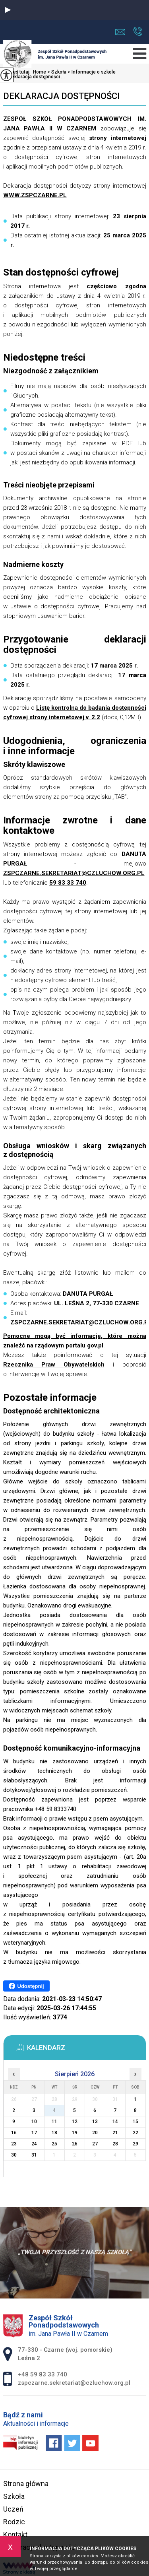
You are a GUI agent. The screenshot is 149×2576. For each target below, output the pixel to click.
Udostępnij (26, 1986)
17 (34, 2132)
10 (34, 2121)
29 (135, 2144)
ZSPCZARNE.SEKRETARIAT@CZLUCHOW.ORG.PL (74, 873)
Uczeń (13, 2509)
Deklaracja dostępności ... (34, 76)
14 (115, 2121)
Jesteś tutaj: (18, 72)
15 (135, 2121)
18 (54, 2132)
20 (95, 2132)
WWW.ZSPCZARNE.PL (35, 195)
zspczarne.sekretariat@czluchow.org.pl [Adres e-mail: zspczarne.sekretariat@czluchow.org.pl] (74, 2382)
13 (95, 2121)
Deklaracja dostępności (61, 96)
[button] (8, 10)
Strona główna (25, 2483)
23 (14, 2144)
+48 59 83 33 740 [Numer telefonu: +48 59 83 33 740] (42, 2374)
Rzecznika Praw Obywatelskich (53, 1364)
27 (95, 2144)
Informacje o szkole (91, 72)
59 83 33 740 (67, 882)
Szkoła (56, 72)
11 (54, 2121)
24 (34, 2144)
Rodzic (14, 2522)
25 (54, 2144)
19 (74, 2132)
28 (115, 2144)
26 (74, 2144)
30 (14, 2155)
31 (34, 2155)
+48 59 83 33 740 (137, 31)
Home (39, 72)
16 (14, 2132)
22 (135, 2132)
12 (74, 2121)
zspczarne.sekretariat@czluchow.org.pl (120, 32)
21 (115, 2132)
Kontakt (15, 2534)
